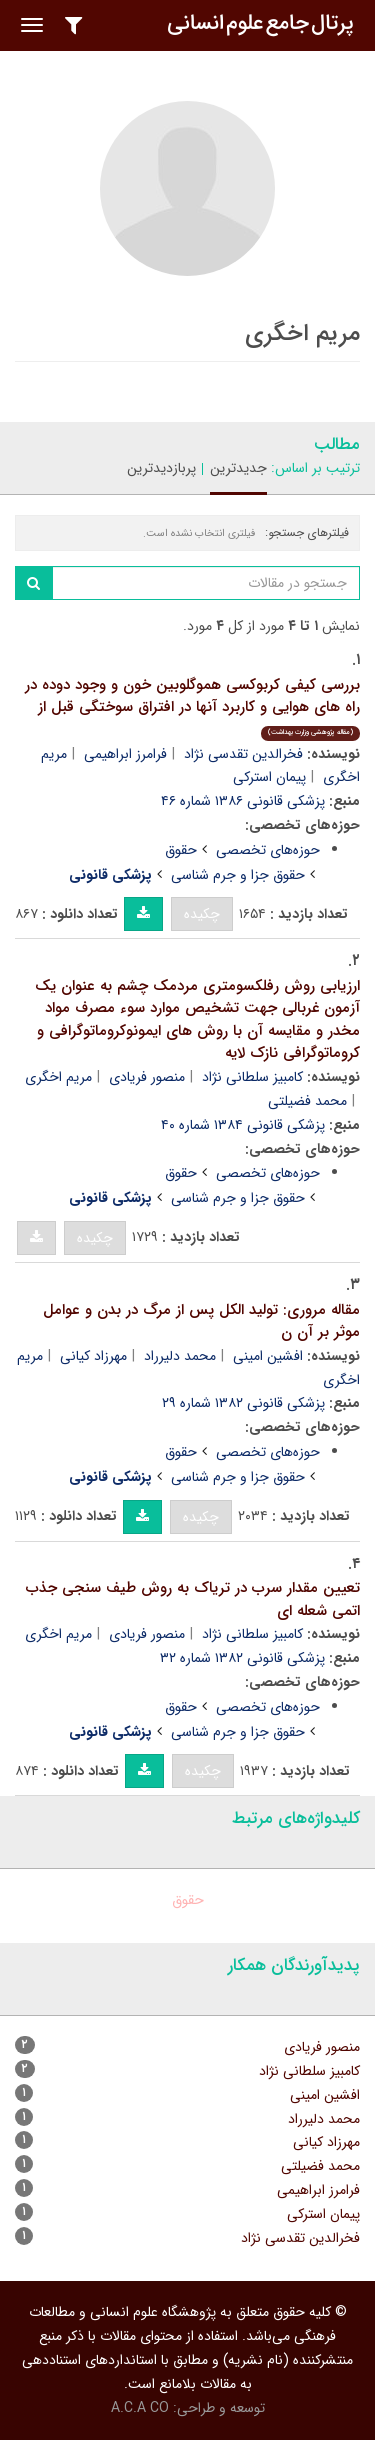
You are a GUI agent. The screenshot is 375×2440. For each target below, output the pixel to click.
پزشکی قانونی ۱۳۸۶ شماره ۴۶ (243, 801)
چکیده (202, 914)
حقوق (181, 850)
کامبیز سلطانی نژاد (252, 1077)
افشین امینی (268, 1356)
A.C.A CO (140, 2408)
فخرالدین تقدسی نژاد (243, 754)
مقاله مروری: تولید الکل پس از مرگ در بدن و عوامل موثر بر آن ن (201, 1321)
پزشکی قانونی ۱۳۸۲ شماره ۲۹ (243, 1403)
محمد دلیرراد (180, 1356)
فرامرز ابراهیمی (125, 754)
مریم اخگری (58, 1077)
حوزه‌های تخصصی (268, 850)
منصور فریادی (147, 1077)
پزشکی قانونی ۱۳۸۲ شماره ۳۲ (242, 1658)
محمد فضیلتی (307, 1101)
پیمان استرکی (269, 777)
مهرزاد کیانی (93, 1356)
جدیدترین (238, 468)
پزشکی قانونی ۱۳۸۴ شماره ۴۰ (243, 1125)
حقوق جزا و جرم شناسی (238, 875)
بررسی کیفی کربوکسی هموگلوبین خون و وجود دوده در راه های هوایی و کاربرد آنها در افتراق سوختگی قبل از (192, 707)
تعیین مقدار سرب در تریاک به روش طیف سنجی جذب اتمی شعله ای (193, 1599)
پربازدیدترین (161, 468)
